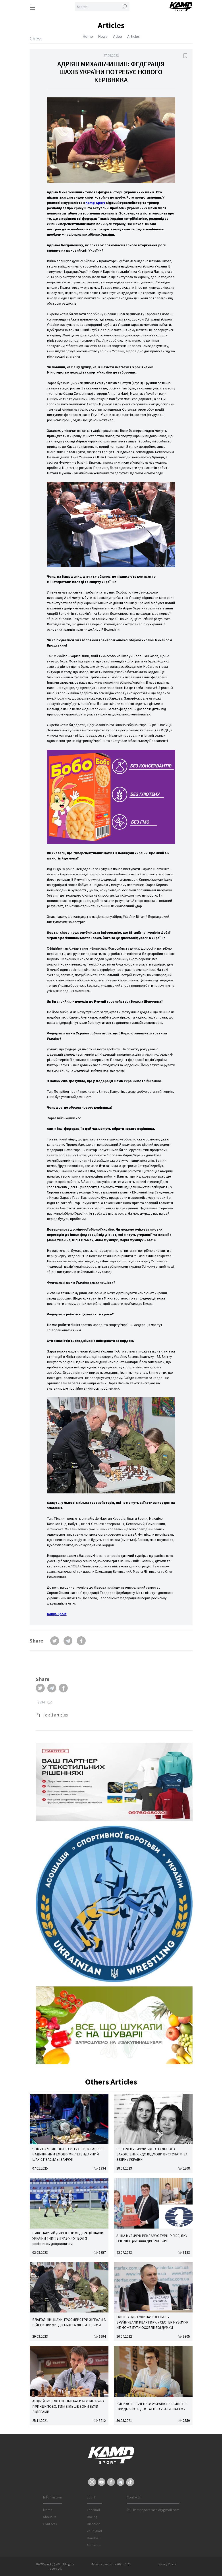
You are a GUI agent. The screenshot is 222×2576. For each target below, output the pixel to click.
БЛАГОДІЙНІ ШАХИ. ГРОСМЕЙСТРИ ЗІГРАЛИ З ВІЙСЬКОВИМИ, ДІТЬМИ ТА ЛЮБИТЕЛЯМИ (69, 2322)
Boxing (92, 2517)
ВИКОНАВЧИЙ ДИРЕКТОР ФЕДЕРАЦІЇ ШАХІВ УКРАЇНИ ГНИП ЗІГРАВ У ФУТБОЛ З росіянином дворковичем (67, 2238)
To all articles (55, 1715)
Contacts (50, 2524)
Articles (133, 36)
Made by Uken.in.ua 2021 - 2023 (111, 2564)
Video (117, 36)
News (102, 36)
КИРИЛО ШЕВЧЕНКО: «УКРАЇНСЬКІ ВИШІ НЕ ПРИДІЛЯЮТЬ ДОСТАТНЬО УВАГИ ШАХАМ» (151, 2406)
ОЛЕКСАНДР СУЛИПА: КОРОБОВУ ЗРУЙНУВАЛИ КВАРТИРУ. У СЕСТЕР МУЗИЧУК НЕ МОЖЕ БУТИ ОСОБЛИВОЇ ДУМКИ (152, 2322)
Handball (94, 2538)
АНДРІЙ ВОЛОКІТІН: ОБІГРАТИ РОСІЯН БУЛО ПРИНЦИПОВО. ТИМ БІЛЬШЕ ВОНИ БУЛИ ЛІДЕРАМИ (68, 2406)
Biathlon (93, 2524)
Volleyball (94, 2531)
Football (93, 2510)
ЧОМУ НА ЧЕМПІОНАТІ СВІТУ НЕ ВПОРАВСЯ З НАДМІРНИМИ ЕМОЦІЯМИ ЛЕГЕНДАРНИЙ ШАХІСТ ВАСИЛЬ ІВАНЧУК (68, 2154)
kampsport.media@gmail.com (156, 2510)
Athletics (94, 2545)
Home (88, 36)
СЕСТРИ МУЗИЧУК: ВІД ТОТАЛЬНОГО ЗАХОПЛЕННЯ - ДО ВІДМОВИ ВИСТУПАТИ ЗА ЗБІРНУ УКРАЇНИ (151, 2154)
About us (49, 2517)
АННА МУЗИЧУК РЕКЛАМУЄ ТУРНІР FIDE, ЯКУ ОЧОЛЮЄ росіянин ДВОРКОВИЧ (151, 2238)
